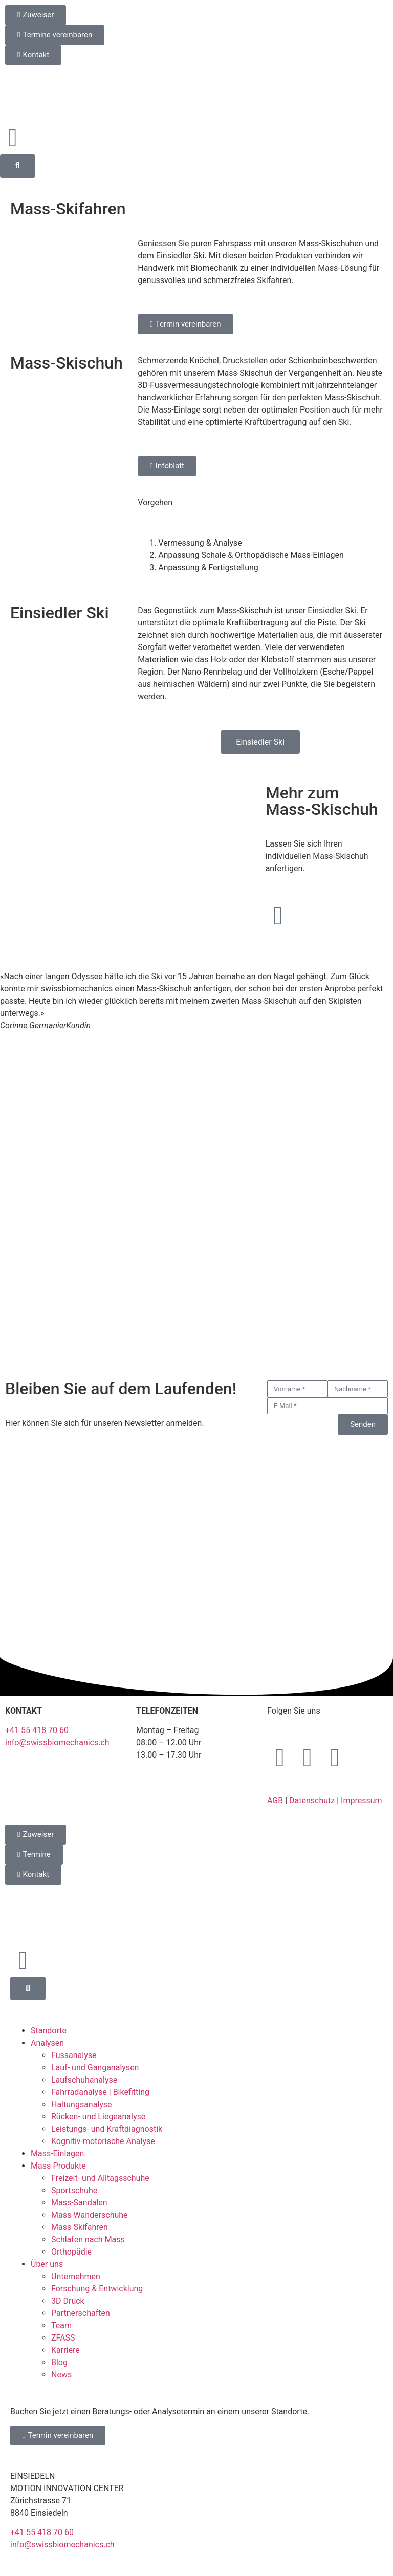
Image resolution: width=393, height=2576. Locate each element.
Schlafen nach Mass (88, 2239)
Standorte (49, 2031)
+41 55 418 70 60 (37, 1730)
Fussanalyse (73, 2055)
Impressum (361, 1800)
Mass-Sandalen (79, 2202)
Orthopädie (71, 2252)
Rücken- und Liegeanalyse (98, 2117)
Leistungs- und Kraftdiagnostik (106, 2129)
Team (61, 2325)
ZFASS (63, 2338)
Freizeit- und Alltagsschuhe (100, 2178)
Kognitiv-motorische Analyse (103, 2141)
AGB (275, 1800)
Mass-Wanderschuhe (89, 2215)
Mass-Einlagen (57, 2153)
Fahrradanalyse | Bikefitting (100, 2092)
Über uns (47, 2264)
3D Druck (67, 2301)
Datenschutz (312, 1800)
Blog (59, 2362)
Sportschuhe (74, 2190)
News (61, 2374)
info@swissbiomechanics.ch (57, 1742)
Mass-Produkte (58, 2166)
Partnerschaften (80, 2313)
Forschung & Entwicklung (97, 2288)
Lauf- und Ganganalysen (95, 2067)
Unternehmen (75, 2276)
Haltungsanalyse (81, 2104)
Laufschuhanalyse (84, 2080)
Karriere (65, 2350)
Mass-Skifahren (79, 2227)
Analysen (47, 2043)
